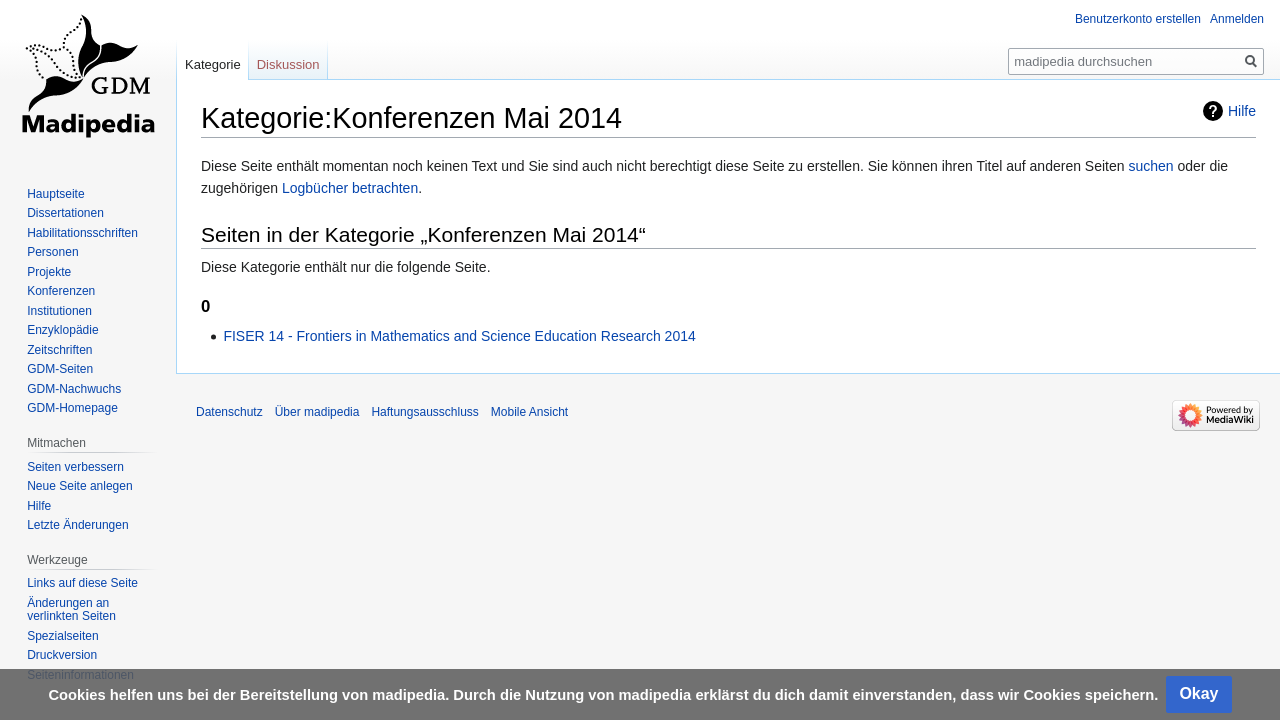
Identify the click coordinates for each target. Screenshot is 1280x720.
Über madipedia (317, 412)
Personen (52, 252)
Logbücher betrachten (350, 188)
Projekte (49, 272)
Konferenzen (61, 291)
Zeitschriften (59, 350)
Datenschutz (229, 412)
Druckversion (62, 655)
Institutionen (59, 311)
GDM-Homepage (72, 408)
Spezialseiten (62, 636)
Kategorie (213, 64)
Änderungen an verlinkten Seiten (71, 610)
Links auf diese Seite (82, 583)
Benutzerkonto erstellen (1138, 19)
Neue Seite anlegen (79, 486)
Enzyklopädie (62, 330)
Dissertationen (65, 213)
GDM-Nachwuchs (74, 389)
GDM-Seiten (60, 369)
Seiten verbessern (75, 467)
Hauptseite (55, 194)
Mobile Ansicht (529, 412)
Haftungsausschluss (424, 412)
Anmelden (1237, 19)
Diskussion (288, 64)
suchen (1150, 166)
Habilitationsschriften (82, 233)
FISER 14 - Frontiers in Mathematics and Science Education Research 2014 (459, 336)
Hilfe (1242, 111)
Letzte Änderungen (77, 525)
